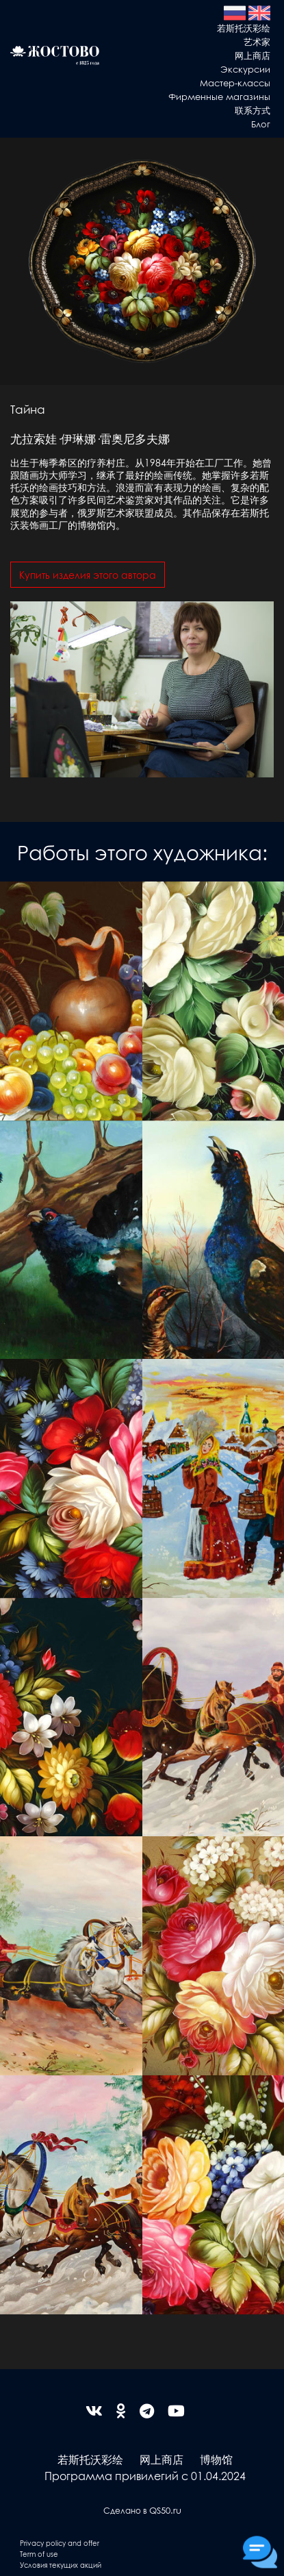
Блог (260, 123)
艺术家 (257, 41)
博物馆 (216, 2459)
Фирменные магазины (219, 96)
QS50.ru (165, 2510)
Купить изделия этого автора (87, 574)
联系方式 (252, 110)
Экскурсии (245, 69)
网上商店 (252, 55)
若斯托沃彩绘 (243, 28)
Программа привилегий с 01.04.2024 (145, 2475)
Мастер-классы (235, 82)
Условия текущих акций (60, 2564)
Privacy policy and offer (59, 2542)
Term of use (39, 2553)
